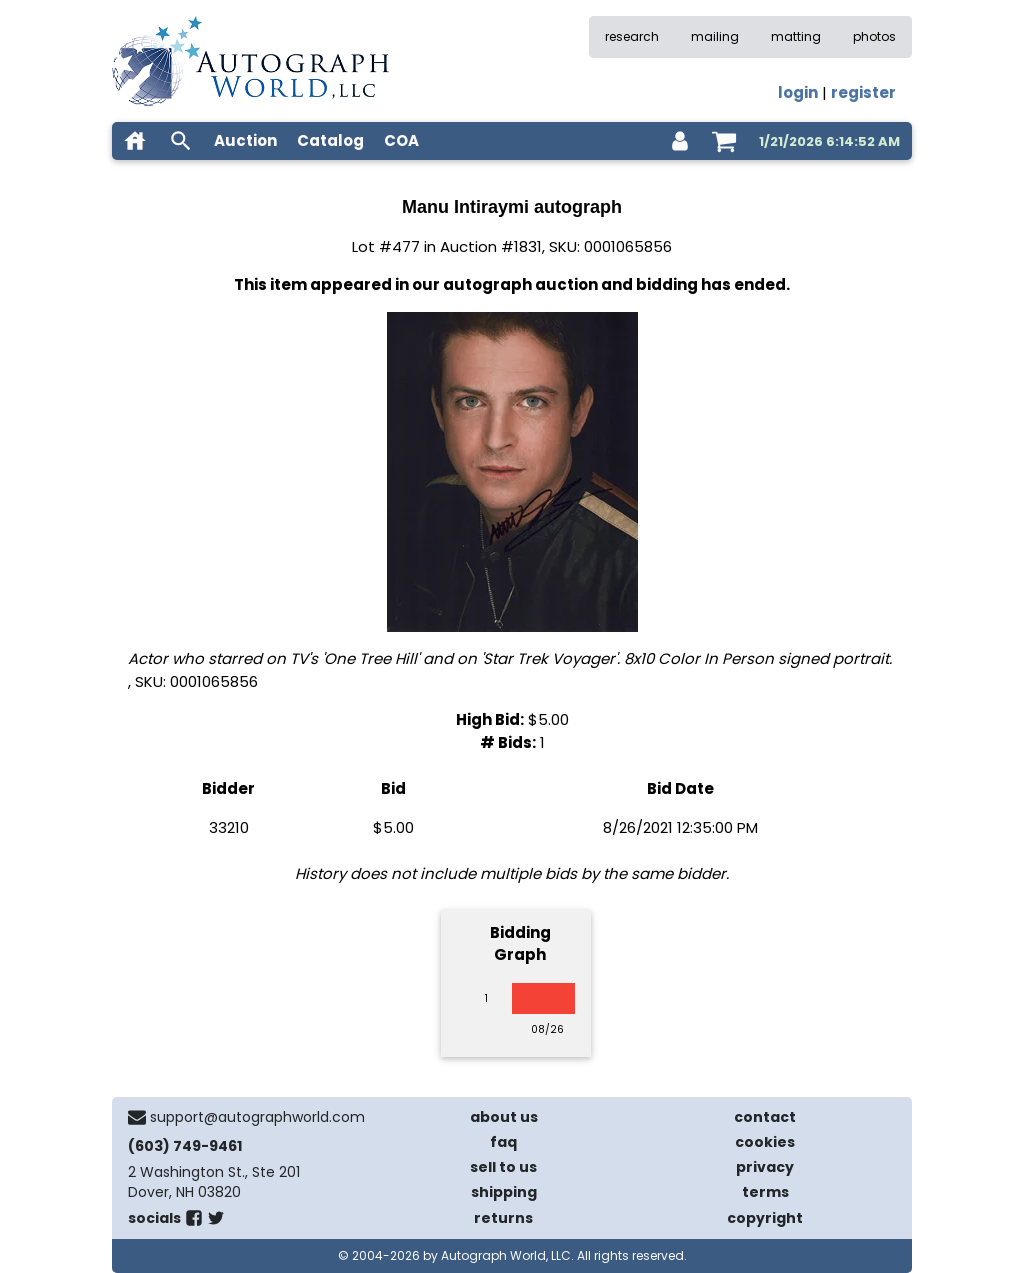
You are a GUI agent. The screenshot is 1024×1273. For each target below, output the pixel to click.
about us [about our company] (504, 1117)
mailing (715, 36)
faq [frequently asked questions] (503, 1142)
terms (765, 1192)
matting (796, 36)
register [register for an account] (863, 92)
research (632, 36)
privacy (765, 1167)
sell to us (503, 1167)
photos (874, 36)
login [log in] (798, 92)
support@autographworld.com (257, 1117)
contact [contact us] (765, 1117)
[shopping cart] (724, 141)
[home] (135, 141)
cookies (765, 1142)
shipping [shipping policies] (504, 1192)
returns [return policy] (503, 1218)
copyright (765, 1218)
